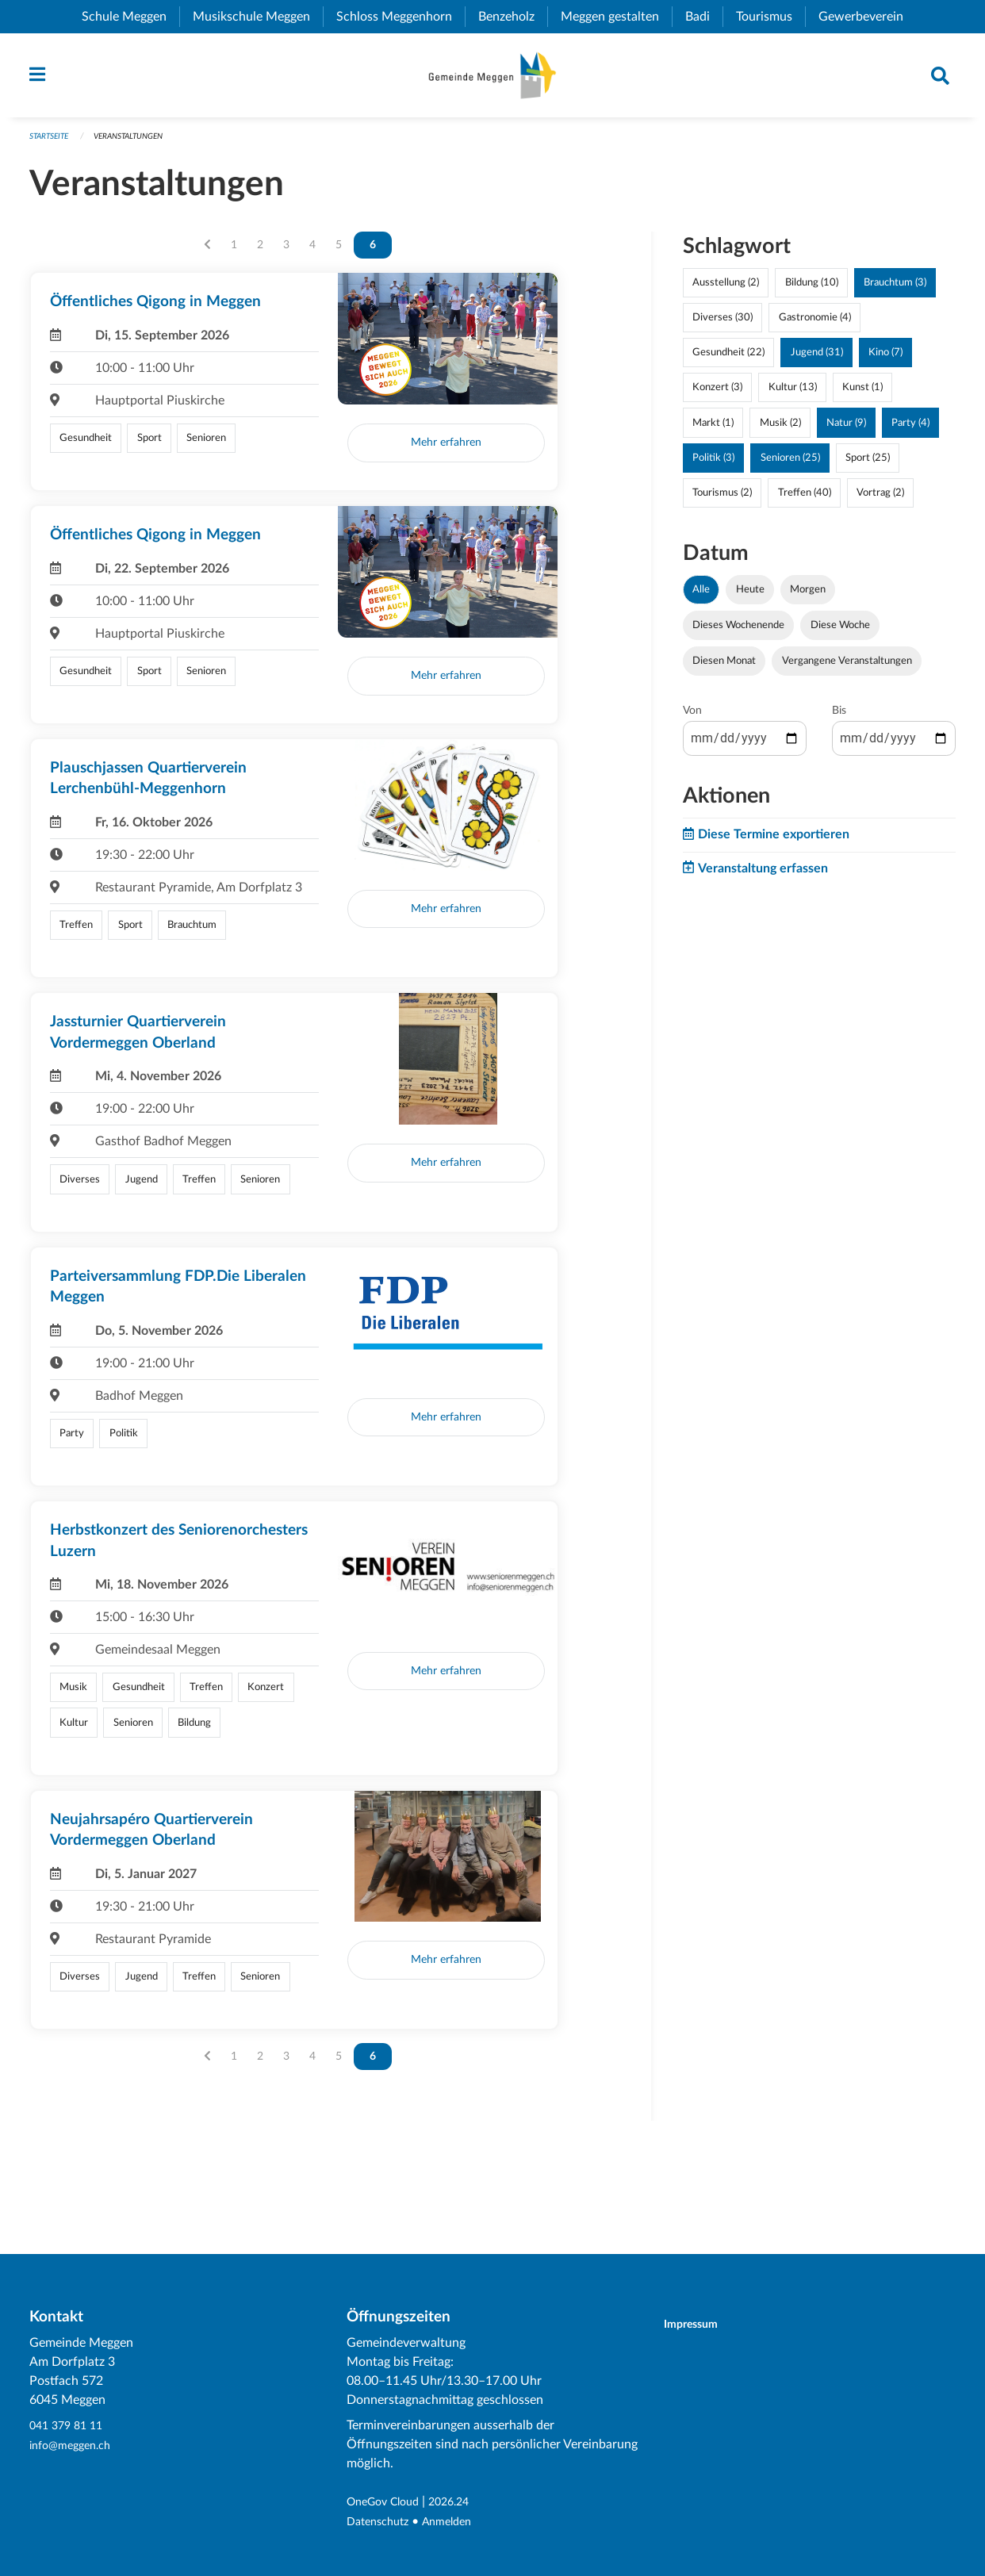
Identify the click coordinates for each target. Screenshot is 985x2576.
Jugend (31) (817, 360)
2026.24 (462, 2503)
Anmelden (458, 2522)
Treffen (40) (804, 500)
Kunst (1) (862, 395)
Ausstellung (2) (725, 290)
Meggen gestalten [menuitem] (616, 16)
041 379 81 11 (69, 2427)
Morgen (808, 597)
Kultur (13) (792, 395)
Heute (750, 597)
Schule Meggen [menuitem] (130, 16)
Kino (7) (885, 360)
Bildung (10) (811, 290)
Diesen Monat (724, 668)
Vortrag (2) (880, 500)
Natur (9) (846, 430)
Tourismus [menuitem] (770, 16)
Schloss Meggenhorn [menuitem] (400, 16)
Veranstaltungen (139, 144)
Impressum (701, 2325)
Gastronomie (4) (815, 325)
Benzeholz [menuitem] (512, 16)
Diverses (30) (722, 325)
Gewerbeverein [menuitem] (867, 16)
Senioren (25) (790, 465)
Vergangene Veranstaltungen (847, 668)
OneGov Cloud (388, 2503)
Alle (701, 597)
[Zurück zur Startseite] (492, 79)
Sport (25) (867, 465)
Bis (839, 718)
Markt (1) (713, 430)
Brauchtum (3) (895, 290)
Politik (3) (713, 465)
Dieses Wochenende (738, 633)
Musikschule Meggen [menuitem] (258, 16)
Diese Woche (840, 633)
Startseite (52, 144)
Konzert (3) (717, 395)
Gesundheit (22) (728, 360)
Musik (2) (780, 430)
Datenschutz (382, 2522)
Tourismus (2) (722, 500)
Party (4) (910, 430)
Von (692, 718)
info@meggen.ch (75, 2446)
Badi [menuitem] (703, 16)
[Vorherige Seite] (207, 253)
